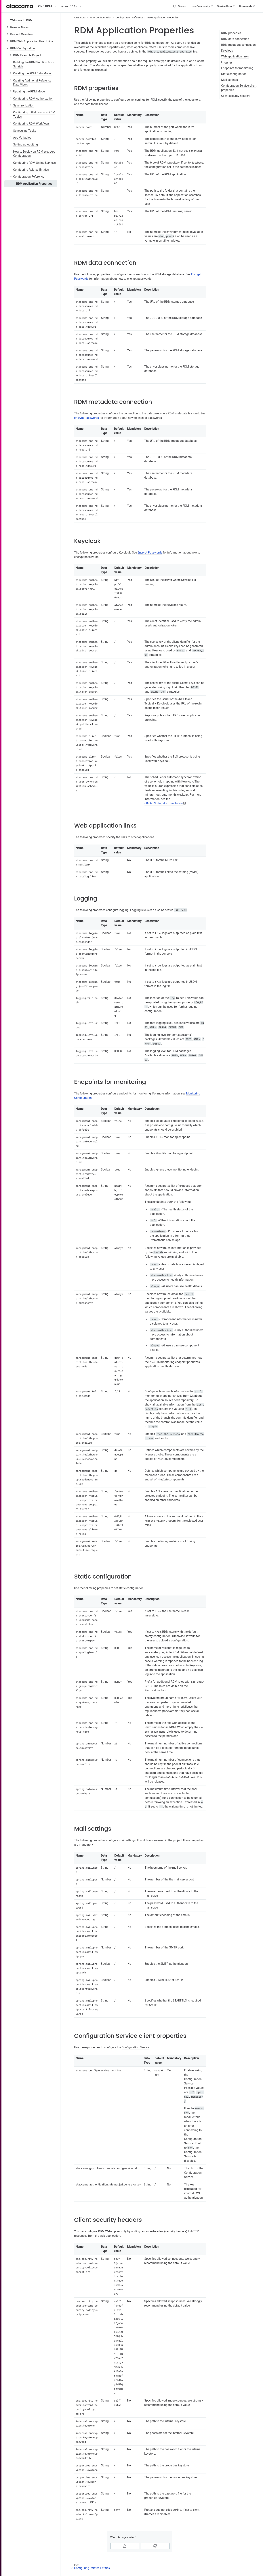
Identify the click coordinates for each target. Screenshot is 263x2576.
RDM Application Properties (34, 183)
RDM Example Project (27, 55)
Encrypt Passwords (86, 418)
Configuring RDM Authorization (33, 98)
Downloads (247, 6)
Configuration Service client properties (238, 88)
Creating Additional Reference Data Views (32, 82)
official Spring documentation (163, 803)
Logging (226, 62)
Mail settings (229, 79)
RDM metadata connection (238, 44)
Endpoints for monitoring (237, 68)
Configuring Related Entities (31, 169)
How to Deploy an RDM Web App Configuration (34, 153)
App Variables (22, 137)
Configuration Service (135, 2047)
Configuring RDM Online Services (34, 162)
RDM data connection (235, 39)
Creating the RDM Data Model (32, 73)
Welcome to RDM (21, 20)
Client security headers (235, 96)
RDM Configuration (22, 48)
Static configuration (234, 74)
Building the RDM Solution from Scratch (33, 64)
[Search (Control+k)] (179, 6)
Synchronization (23, 105)
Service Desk (226, 6)
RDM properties (231, 33)
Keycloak (227, 50)
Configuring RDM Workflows (31, 123)
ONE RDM (79, 17)
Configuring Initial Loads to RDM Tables (34, 114)
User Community (202, 6)
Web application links (235, 56)
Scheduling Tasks (24, 130)
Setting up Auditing (25, 144)
